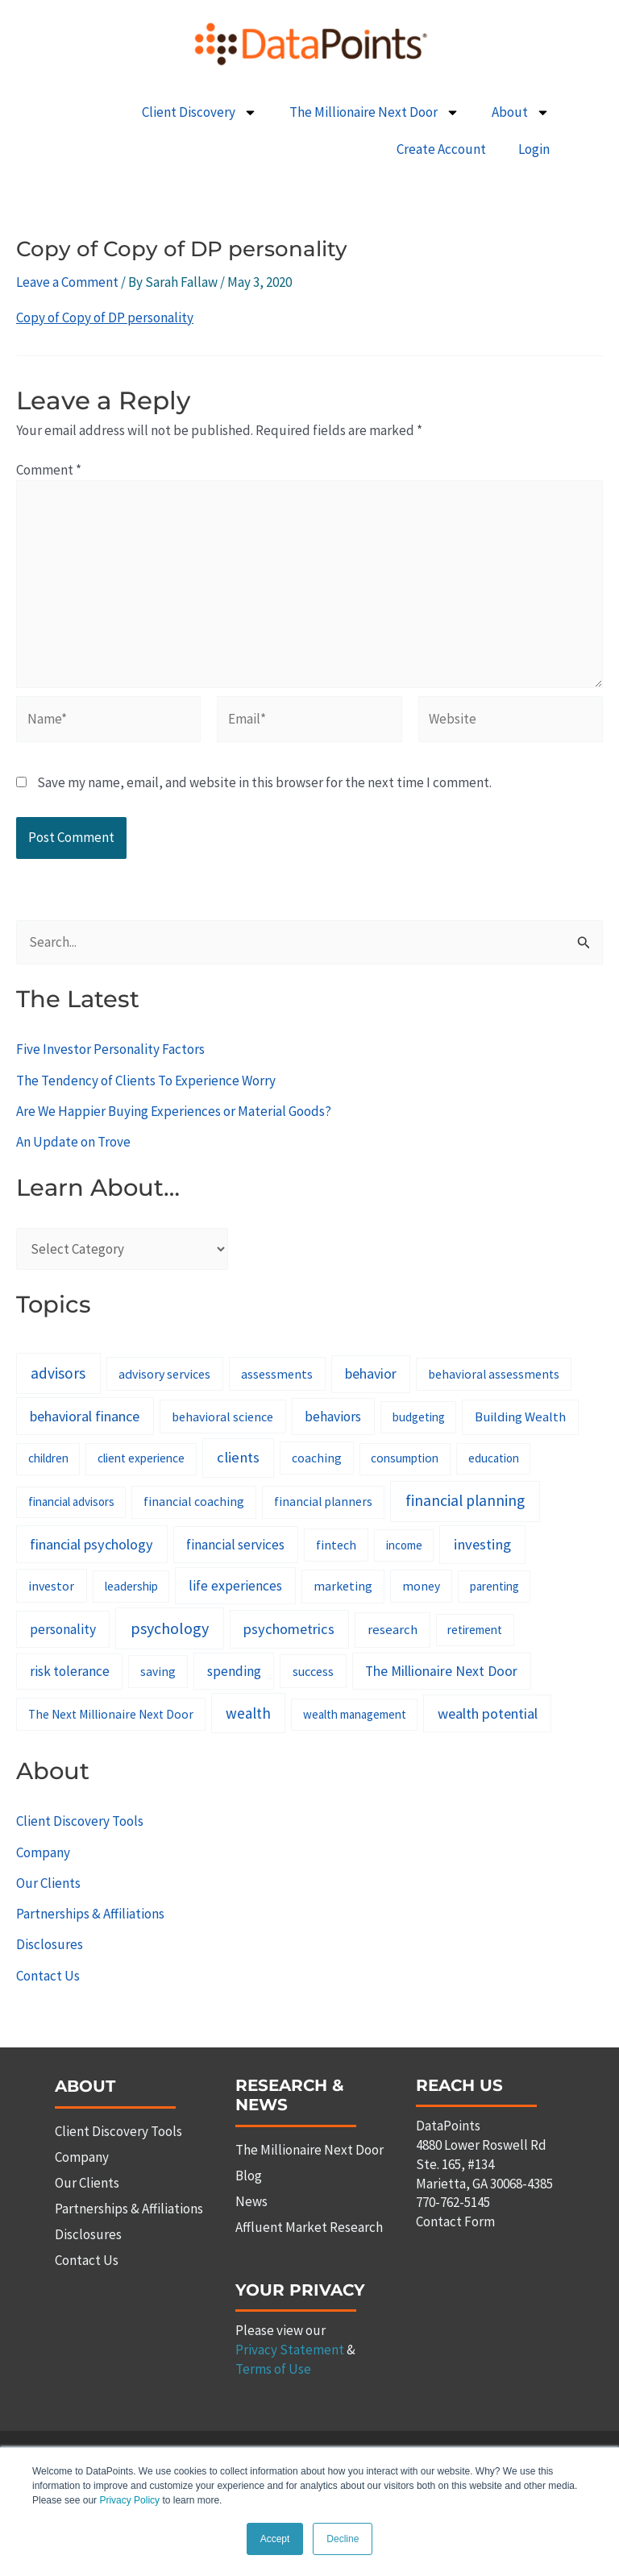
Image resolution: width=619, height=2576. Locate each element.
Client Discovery (199, 112)
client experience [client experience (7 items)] (141, 1458)
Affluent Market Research (309, 2227)
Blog (248, 2175)
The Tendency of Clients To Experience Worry (146, 1080)
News (251, 2201)
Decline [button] (342, 2539)
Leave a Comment (67, 282)
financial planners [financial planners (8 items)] (323, 1501)
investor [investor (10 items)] (51, 1586)
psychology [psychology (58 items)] (170, 1628)
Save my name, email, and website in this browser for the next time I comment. (264, 782)
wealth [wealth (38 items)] (248, 1713)
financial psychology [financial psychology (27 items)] (91, 1544)
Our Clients (48, 1883)
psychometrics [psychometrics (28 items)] (288, 1629)
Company (43, 1852)
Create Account (441, 149)
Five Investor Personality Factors (110, 1049)
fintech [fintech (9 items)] (336, 1545)
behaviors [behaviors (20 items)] (333, 1416)
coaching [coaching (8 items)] (317, 1458)
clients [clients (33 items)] (238, 1457)
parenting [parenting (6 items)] (494, 1586)
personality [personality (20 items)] (63, 1629)
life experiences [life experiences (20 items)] (235, 1586)
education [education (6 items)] (493, 1458)
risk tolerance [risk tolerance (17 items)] (70, 1671)
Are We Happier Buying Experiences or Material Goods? (173, 1111)
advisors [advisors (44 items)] (58, 1373)
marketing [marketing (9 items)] (343, 1586)
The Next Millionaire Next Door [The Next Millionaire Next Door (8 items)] (110, 1714)
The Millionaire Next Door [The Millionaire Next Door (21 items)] (441, 1671)
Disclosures (49, 1944)
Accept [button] (275, 2539)
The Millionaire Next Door (374, 112)
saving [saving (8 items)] (158, 1671)
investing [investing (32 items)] (482, 1544)
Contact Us (48, 1976)
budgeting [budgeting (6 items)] (419, 1417)
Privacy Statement (289, 2349)
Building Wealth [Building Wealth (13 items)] (520, 1416)
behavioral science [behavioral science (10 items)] (222, 1416)
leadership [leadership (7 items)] (131, 1586)
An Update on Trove (73, 1142)
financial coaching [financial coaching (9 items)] (193, 1501)
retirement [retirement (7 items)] (474, 1629)
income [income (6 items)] (404, 1545)
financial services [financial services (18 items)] (235, 1544)
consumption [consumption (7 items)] (404, 1458)
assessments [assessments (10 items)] (277, 1374)
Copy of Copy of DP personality (104, 317)
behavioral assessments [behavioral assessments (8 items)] (493, 1374)
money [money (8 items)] (421, 1586)
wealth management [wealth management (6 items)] (354, 1714)
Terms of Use (273, 2369)
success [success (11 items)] (313, 1671)
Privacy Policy (129, 2501)
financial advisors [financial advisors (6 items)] (71, 1501)
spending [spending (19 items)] (234, 1671)
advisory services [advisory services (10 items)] (164, 1374)
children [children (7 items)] (48, 1458)
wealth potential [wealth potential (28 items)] (488, 1713)
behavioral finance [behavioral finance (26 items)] (84, 1416)
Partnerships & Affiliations (90, 1914)
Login (534, 149)
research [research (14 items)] (393, 1629)
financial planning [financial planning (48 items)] (465, 1500)
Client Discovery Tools (79, 1821)
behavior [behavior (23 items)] (371, 1373)
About (521, 112)
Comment (48, 470)
